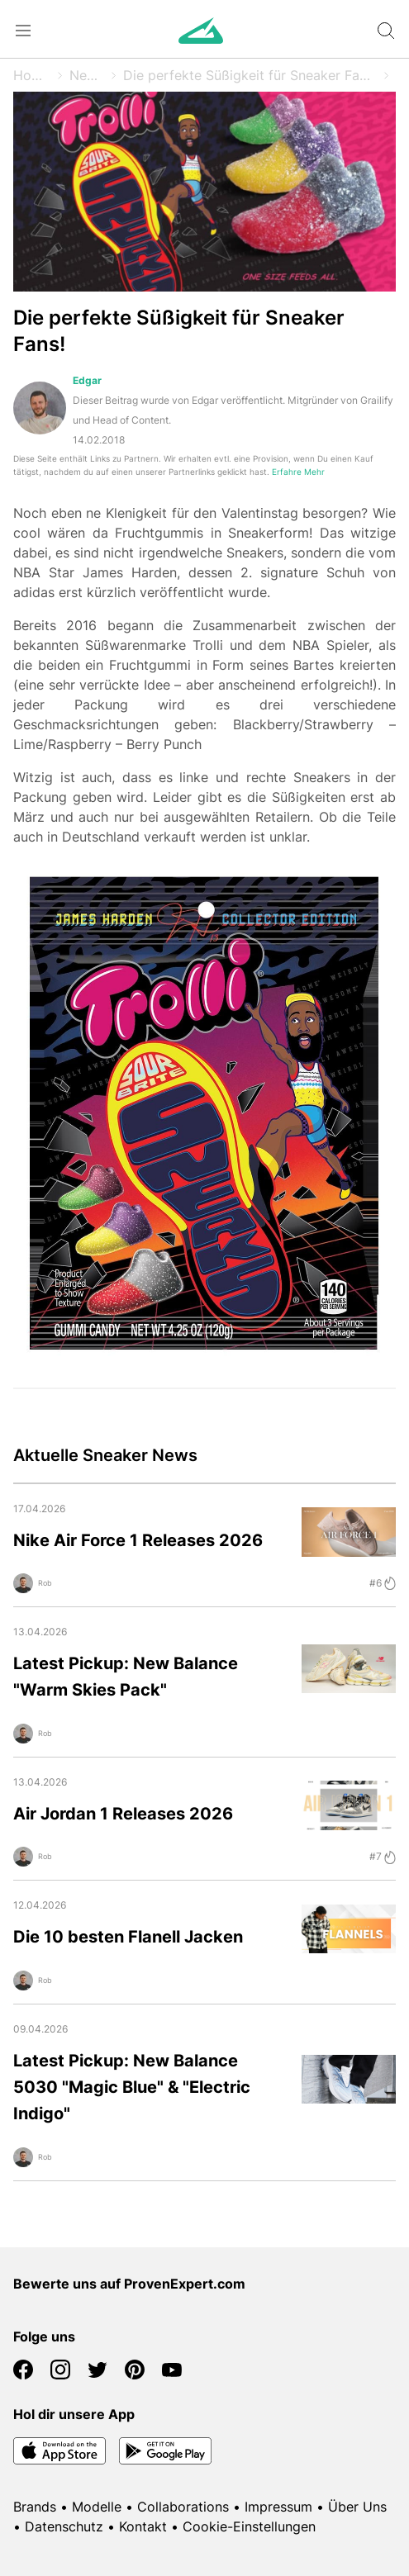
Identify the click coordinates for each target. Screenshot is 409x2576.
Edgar (87, 380)
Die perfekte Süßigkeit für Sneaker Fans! (250, 75)
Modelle (96, 2506)
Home (31, 75)
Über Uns (357, 2506)
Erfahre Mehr (298, 472)
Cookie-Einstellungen (249, 2526)
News (86, 75)
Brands (34, 2506)
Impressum (278, 2506)
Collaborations (183, 2506)
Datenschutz (64, 2526)
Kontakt (143, 2526)
